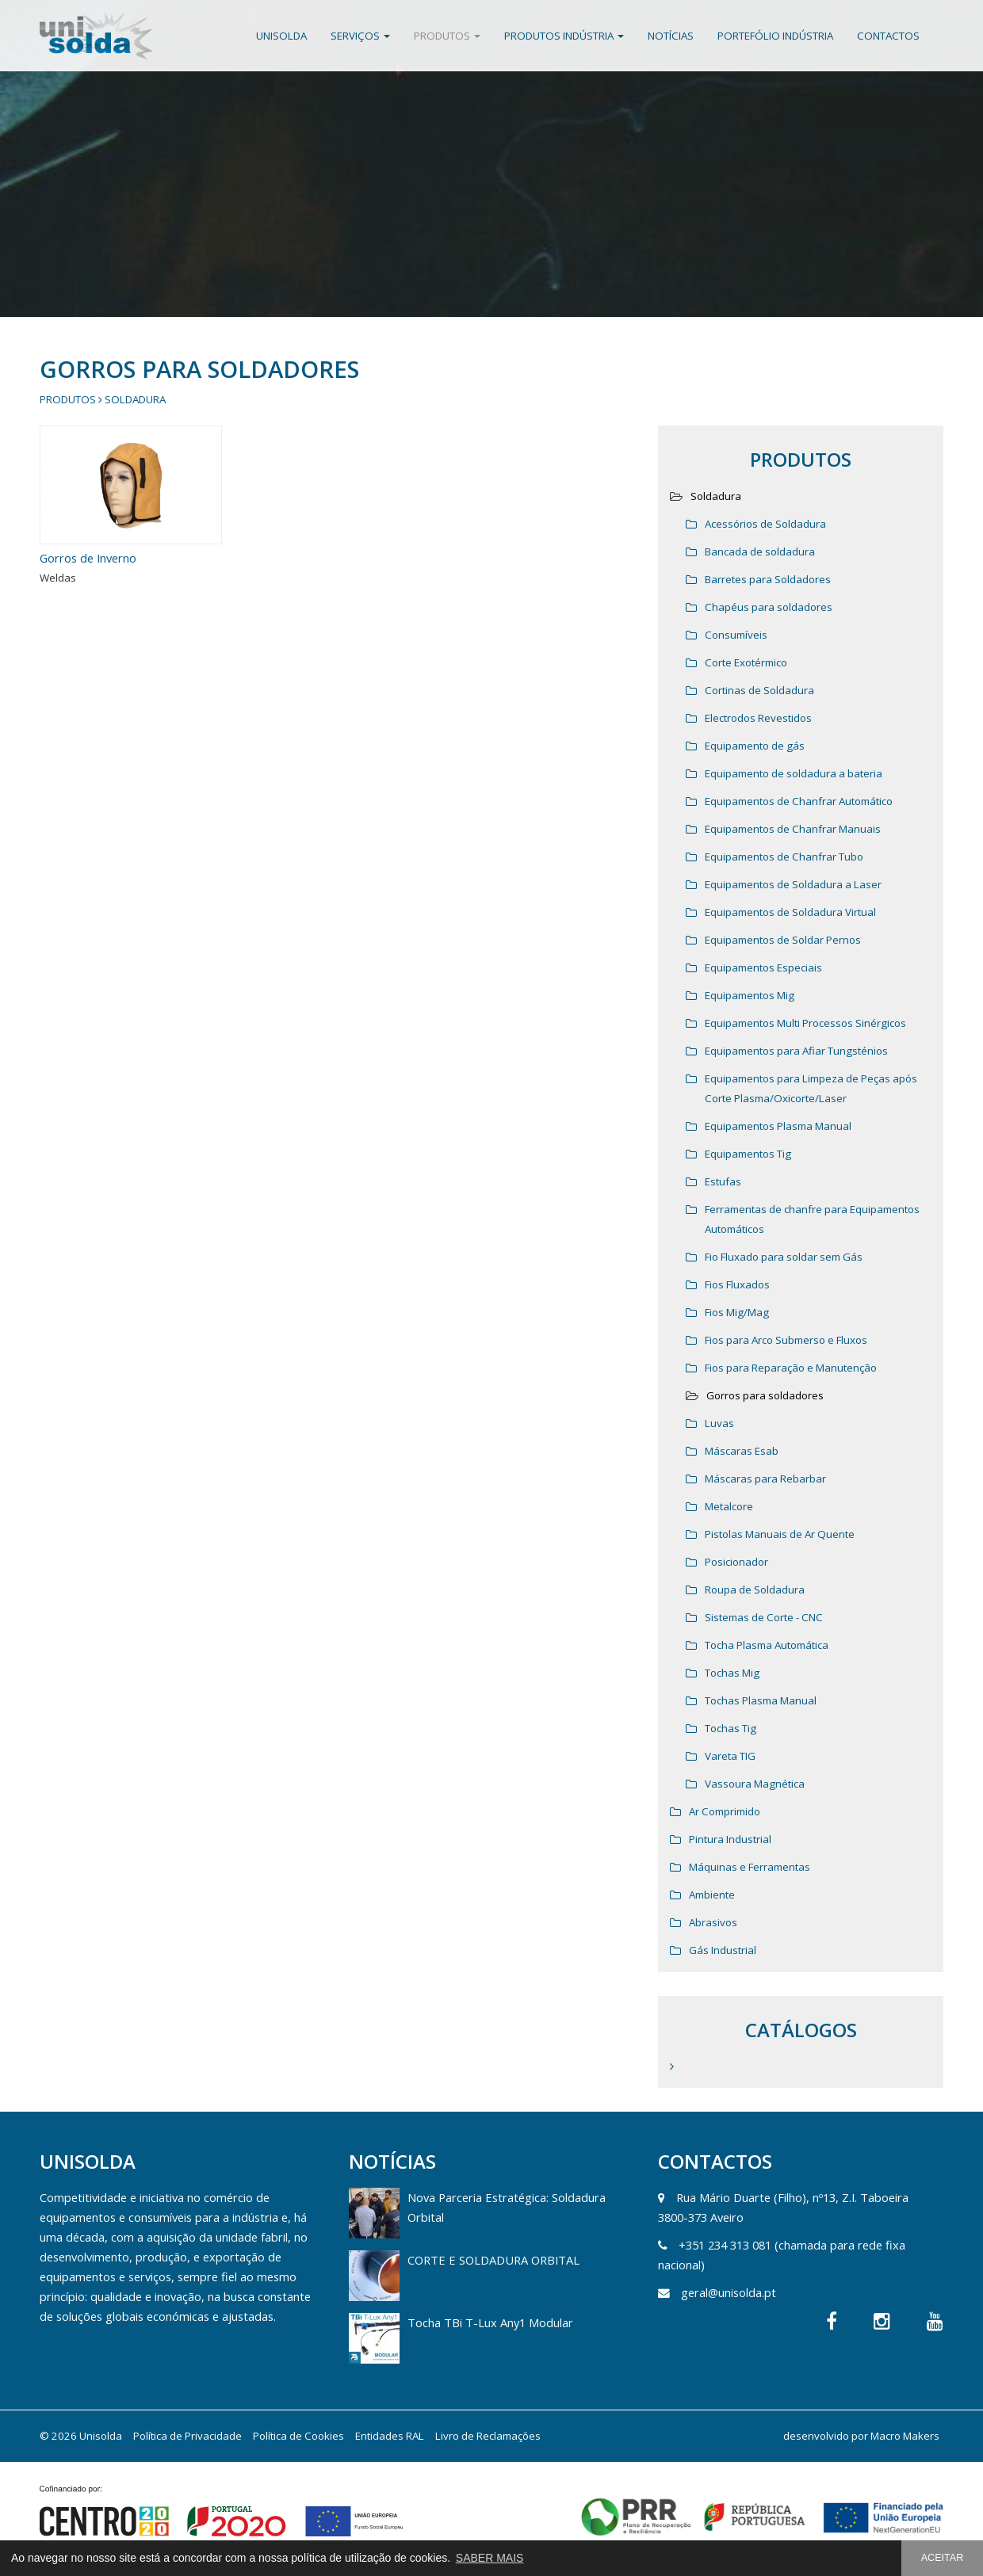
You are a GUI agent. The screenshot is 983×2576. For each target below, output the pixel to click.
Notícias (671, 36)
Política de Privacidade (187, 2436)
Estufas (723, 1181)
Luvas (719, 1423)
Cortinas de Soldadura (759, 690)
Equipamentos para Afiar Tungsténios (796, 1051)
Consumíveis (736, 635)
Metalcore (729, 1506)
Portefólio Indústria (775, 36)
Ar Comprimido (724, 1811)
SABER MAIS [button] (490, 2557)
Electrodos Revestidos (758, 718)
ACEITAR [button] (942, 2557)
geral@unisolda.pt (728, 2292)
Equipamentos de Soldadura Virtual (790, 912)
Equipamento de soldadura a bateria (793, 773)
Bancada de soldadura (760, 551)
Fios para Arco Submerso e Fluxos (786, 1340)
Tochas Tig (730, 1728)
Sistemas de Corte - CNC (764, 1617)
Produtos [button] (447, 36)
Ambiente (712, 1894)
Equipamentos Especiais (763, 967)
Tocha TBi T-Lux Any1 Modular (490, 2322)
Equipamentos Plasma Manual (778, 1126)
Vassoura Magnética (755, 1783)
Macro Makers (904, 2436)
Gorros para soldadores (765, 1395)
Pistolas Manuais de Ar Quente (780, 1534)
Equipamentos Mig (749, 995)
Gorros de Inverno (88, 558)
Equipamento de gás (755, 745)
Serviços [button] (360, 36)
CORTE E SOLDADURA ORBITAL (493, 2260)
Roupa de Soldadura (755, 1589)
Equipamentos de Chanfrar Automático (799, 801)
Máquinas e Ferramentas (749, 1867)
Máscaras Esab (741, 1451)
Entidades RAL (389, 2436)
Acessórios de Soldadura (765, 524)
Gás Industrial (722, 1950)
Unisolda (281, 36)
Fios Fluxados (737, 1284)
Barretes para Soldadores (768, 579)
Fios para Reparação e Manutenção (791, 1368)
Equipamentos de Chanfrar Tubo (784, 856)
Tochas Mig (732, 1673)
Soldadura (135, 399)
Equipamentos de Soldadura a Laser (793, 884)
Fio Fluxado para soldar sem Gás (784, 1257)
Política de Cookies (298, 2436)
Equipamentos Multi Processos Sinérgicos (805, 1023)
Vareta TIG (730, 1756)
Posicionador (736, 1562)
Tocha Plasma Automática (766, 1645)
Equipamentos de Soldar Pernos (783, 940)
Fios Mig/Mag (737, 1312)
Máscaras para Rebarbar (765, 1478)
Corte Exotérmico (746, 662)
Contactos (888, 36)
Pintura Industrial (730, 1839)
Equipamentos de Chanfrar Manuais (793, 829)
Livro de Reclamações (488, 2436)
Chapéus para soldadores (768, 607)
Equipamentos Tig (748, 1154)
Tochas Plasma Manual (761, 1700)
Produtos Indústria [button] (564, 36)
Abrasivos (713, 1922)
